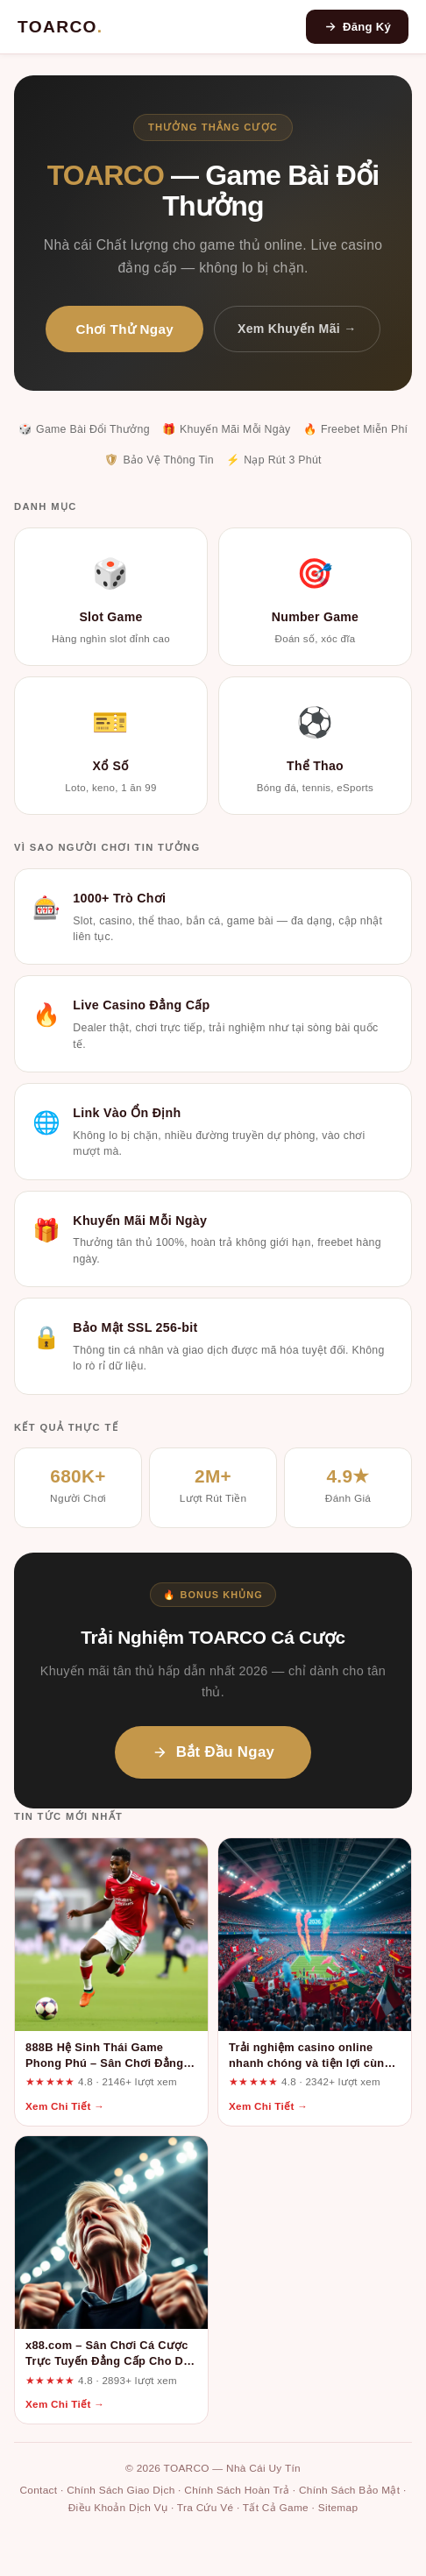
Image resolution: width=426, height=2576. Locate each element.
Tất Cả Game (276, 2508)
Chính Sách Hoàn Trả (236, 2490)
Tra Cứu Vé (205, 2508)
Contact (38, 2490)
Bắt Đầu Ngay (213, 1752)
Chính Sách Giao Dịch (120, 2490)
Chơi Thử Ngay (124, 329)
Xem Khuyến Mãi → (297, 329)
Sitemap (338, 2508)
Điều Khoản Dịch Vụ (118, 2508)
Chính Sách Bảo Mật (349, 2490)
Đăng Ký (357, 26)
